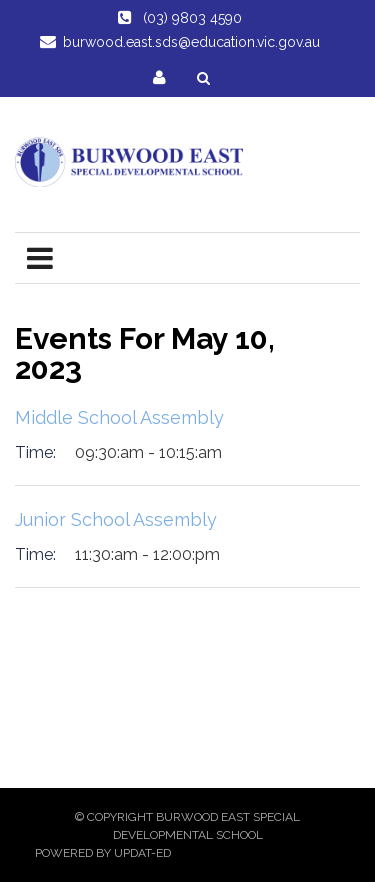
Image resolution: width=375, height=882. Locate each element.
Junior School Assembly (116, 519)
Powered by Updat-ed (103, 853)
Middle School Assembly (119, 417)
